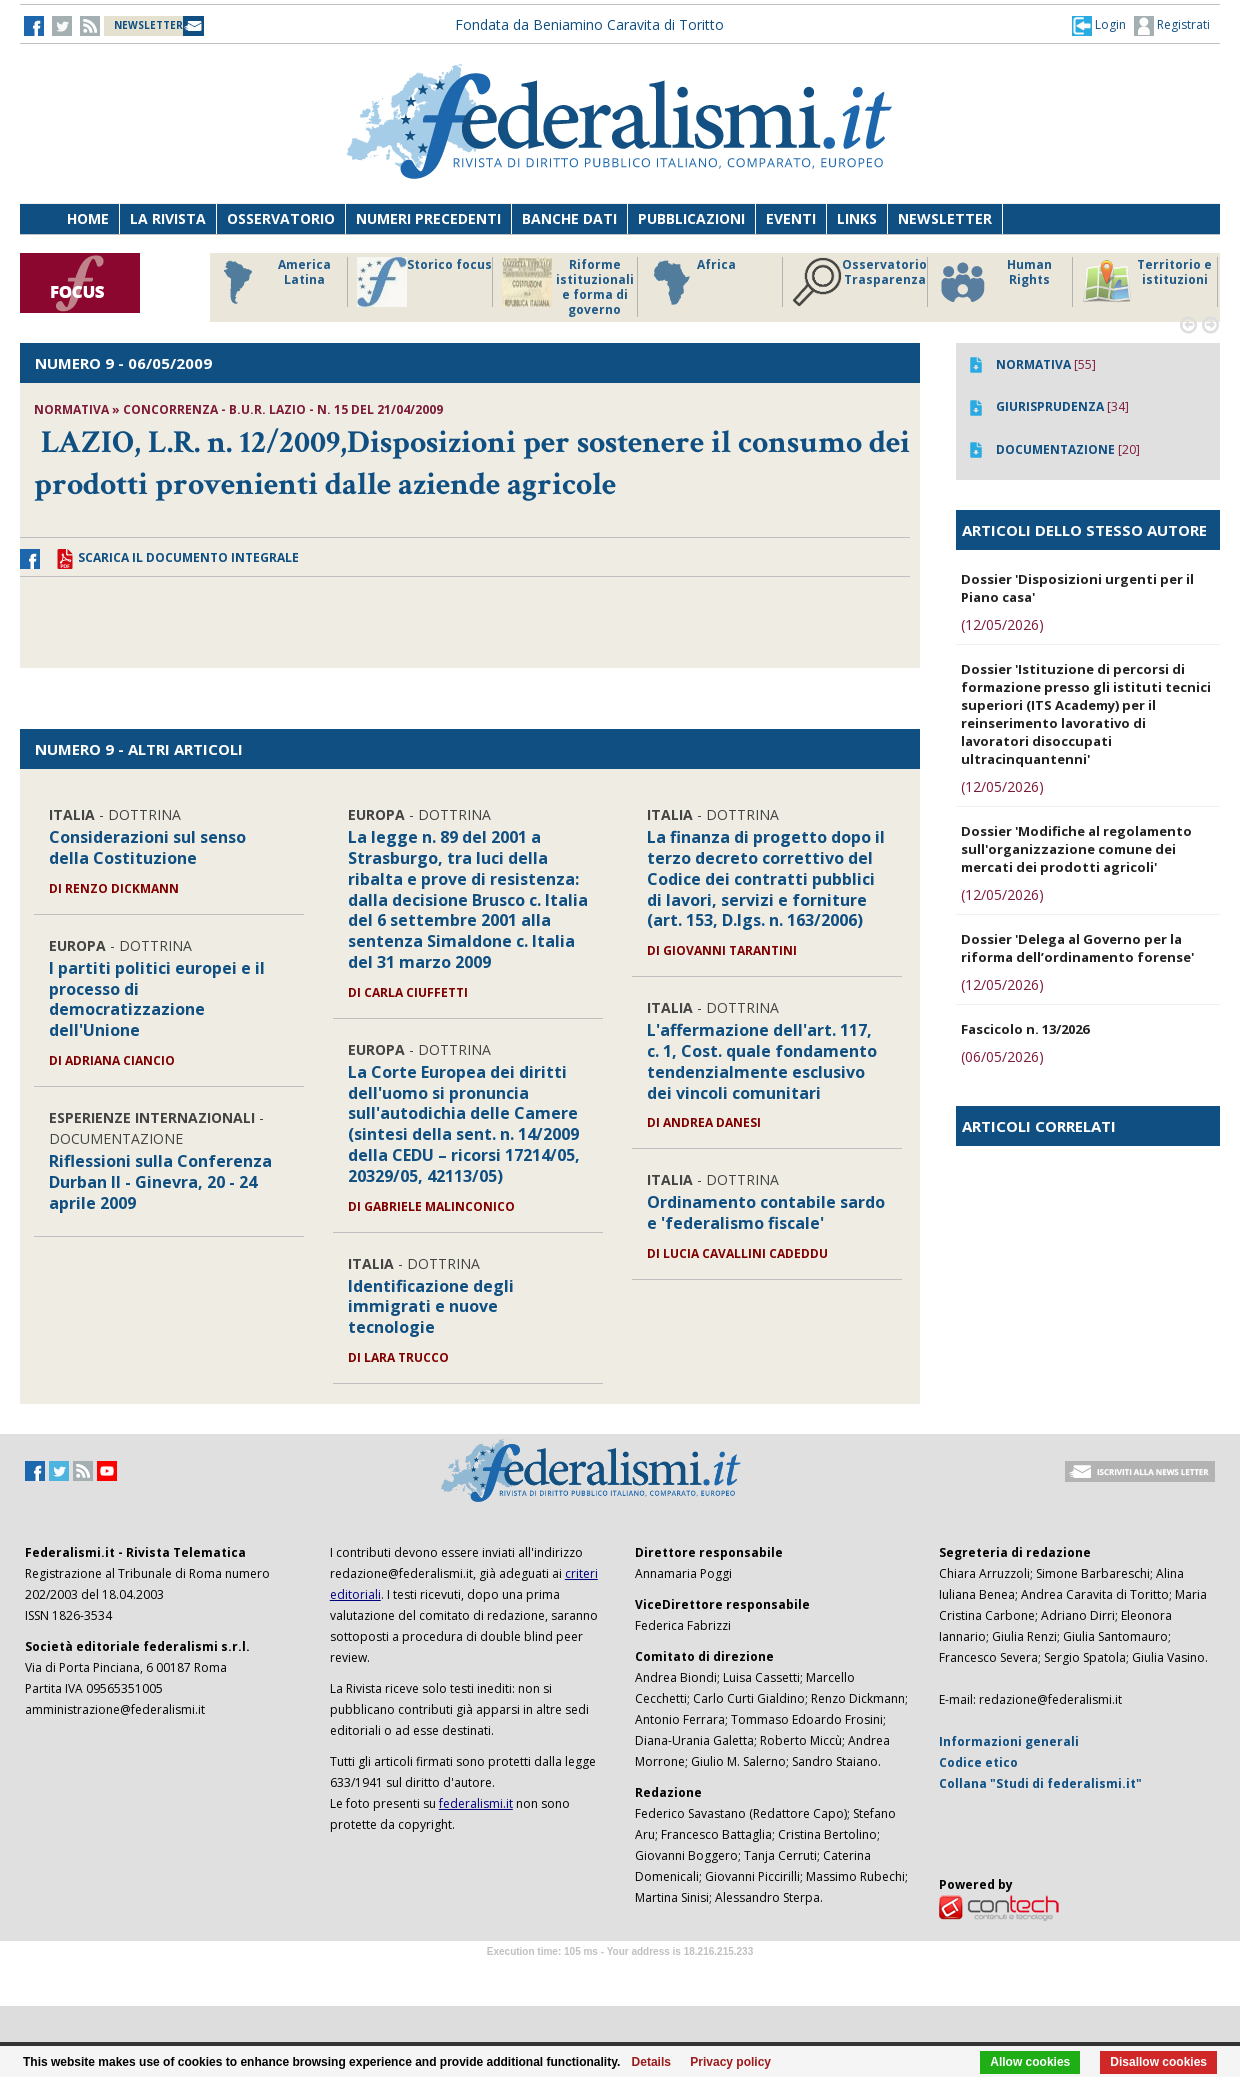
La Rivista (168, 218)
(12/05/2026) (1002, 624)
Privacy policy (730, 2062)
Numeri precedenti (428, 218)
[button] (1099, 25)
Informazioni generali (1009, 1741)
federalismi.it (476, 1803)
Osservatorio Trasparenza (859, 282)
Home (88, 218)
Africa (691, 282)
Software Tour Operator (620, 1974)
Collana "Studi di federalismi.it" (1040, 1783)
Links (857, 218)
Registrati (1172, 26)
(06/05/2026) (1002, 1056)
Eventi (791, 218)
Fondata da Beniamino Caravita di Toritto (589, 24)
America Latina (271, 282)
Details (651, 2062)
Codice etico (978, 1762)
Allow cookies (1030, 2062)
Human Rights (994, 282)
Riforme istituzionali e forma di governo (568, 287)
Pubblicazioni (691, 218)
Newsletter (945, 218)
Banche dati (569, 218)
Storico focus (424, 282)
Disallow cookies (1158, 2062)
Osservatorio (281, 218)
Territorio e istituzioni (1147, 282)
